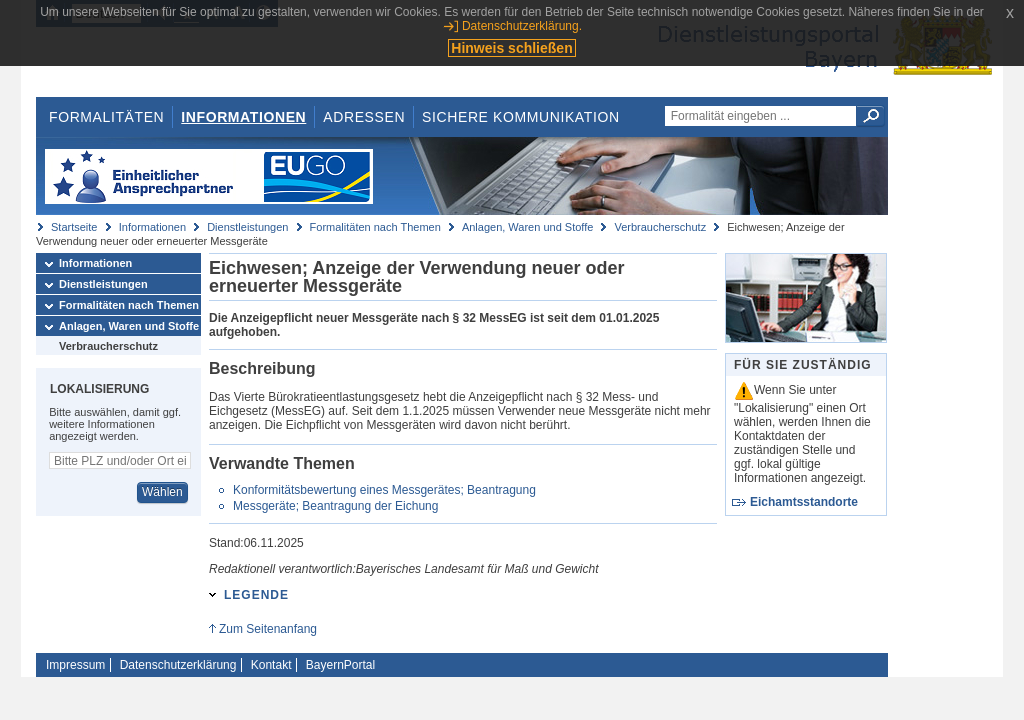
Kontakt (271, 665)
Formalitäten (106, 117)
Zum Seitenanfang (268, 629)
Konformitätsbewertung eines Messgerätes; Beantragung (384, 490)
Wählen (162, 492)
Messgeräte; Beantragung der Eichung (335, 506)
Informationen (243, 117)
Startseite (74, 227)
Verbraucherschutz (660, 227)
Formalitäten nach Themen (375, 227)
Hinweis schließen (511, 48)
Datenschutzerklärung (178, 665)
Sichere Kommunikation (521, 117)
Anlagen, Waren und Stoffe (527, 227)
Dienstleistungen (247, 227)
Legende (256, 595)
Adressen (364, 117)
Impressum (75, 665)
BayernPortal (340, 665)
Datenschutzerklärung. (522, 26)
